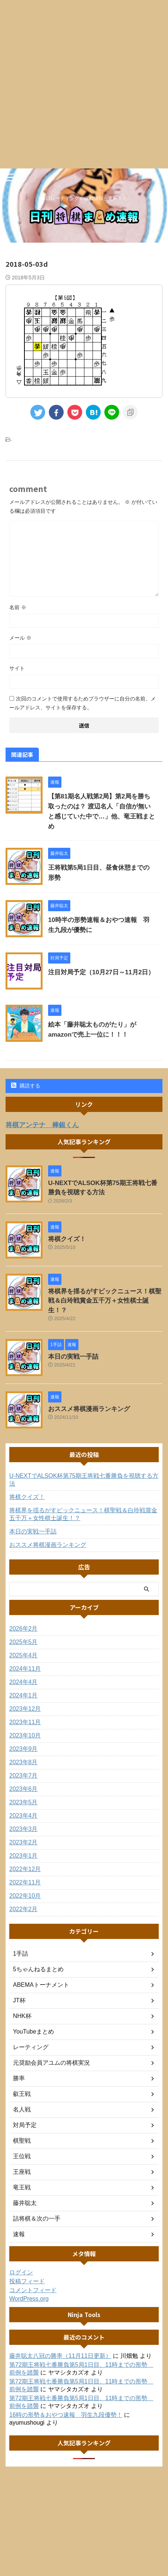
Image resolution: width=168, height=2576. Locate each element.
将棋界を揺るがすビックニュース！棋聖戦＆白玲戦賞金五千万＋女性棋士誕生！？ (104, 1301)
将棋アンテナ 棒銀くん (42, 1125)
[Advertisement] (84, 84)
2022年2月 (23, 1909)
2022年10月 (25, 1896)
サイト (17, 668)
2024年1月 (23, 1695)
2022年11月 (25, 1882)
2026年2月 (23, 1628)
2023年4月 (23, 1815)
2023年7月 (23, 1775)
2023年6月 (23, 1789)
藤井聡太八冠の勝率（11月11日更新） (60, 2356)
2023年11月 (25, 1722)
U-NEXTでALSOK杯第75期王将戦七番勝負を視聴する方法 (83, 1480)
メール (20, 638)
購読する (25, 1086)
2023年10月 (25, 1735)
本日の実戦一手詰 (73, 1356)
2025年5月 (23, 1642)
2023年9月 (23, 1749)
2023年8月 (23, 1762)
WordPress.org (28, 2299)
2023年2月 (23, 1842)
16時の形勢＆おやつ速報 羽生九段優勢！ (65, 2415)
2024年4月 (23, 1682)
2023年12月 (25, 1709)
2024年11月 (25, 1669)
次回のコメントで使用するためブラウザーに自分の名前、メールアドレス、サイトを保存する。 (82, 703)
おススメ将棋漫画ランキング (89, 1408)
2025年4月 (23, 1655)
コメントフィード (33, 2290)
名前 (17, 607)
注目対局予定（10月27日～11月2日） (101, 972)
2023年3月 (23, 1829)
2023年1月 (23, 1856)
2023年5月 (23, 1802)
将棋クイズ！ (67, 1239)
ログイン (21, 2272)
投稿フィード (27, 2281)
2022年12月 (25, 1869)
